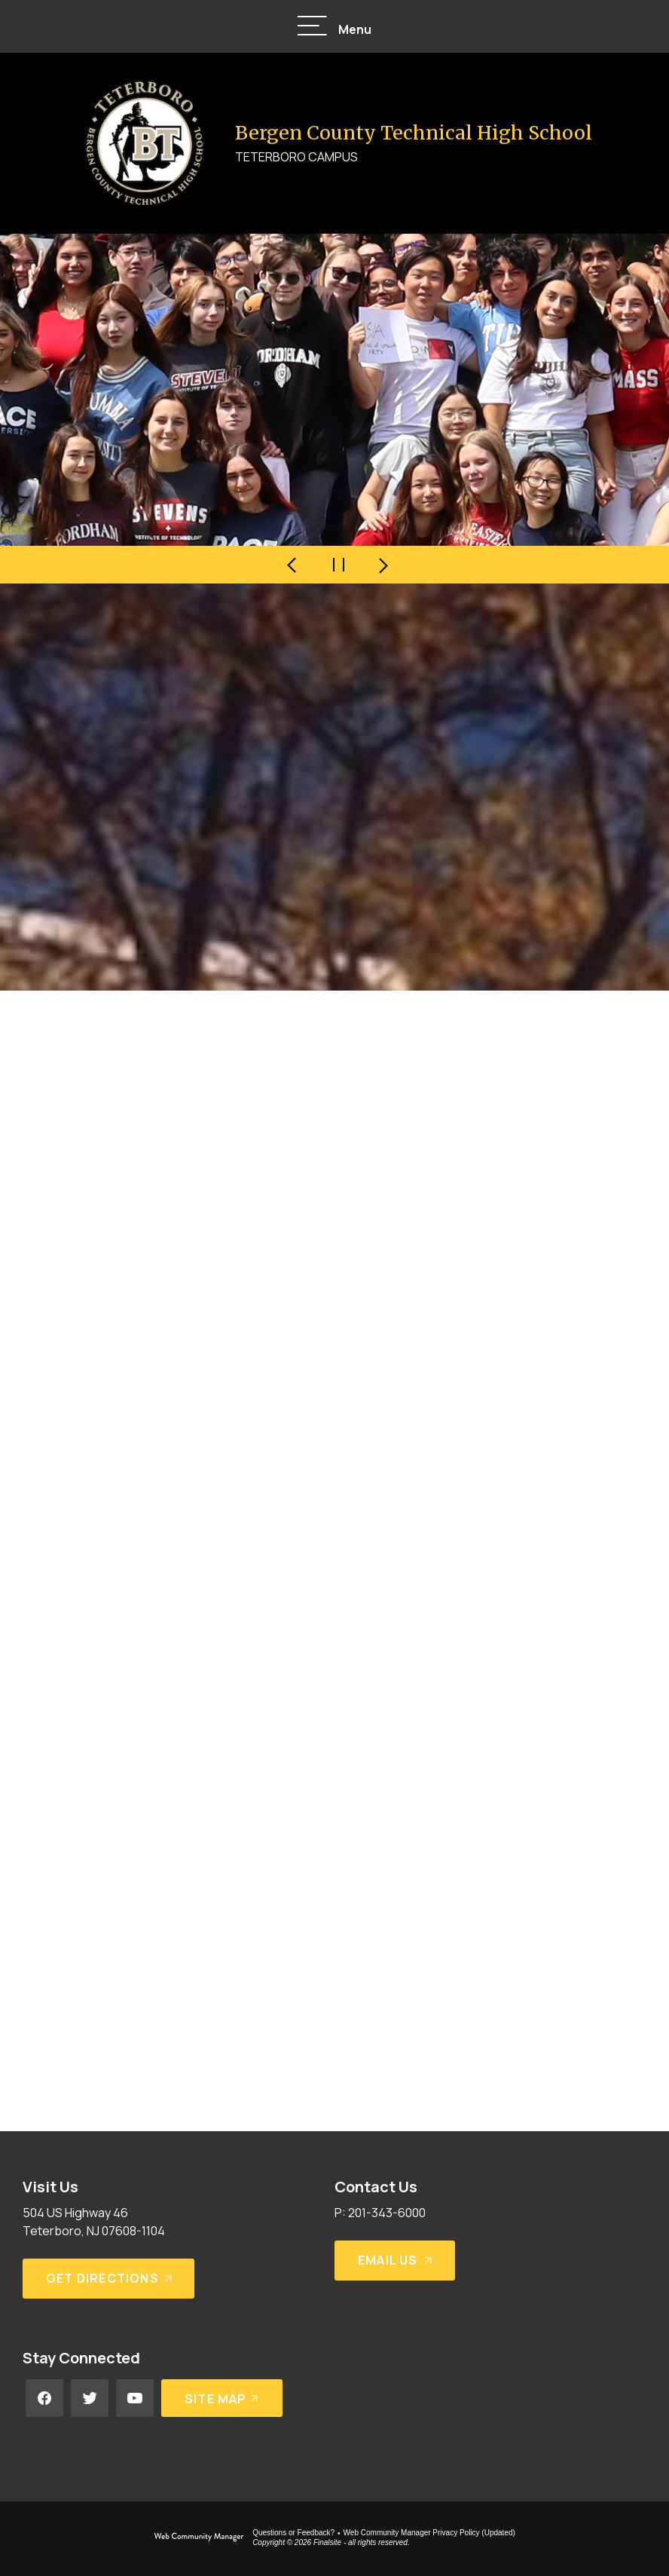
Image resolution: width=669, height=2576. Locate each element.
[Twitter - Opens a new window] (89, 2398)
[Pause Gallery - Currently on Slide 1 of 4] (338, 565)
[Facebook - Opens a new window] (44, 2398)
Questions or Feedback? (293, 2533)
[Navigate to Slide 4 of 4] (293, 565)
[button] (334, 27)
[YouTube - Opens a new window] (135, 2398)
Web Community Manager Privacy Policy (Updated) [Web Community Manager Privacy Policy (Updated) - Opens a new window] (429, 2533)
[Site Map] (222, 2398)
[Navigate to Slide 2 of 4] (383, 565)
